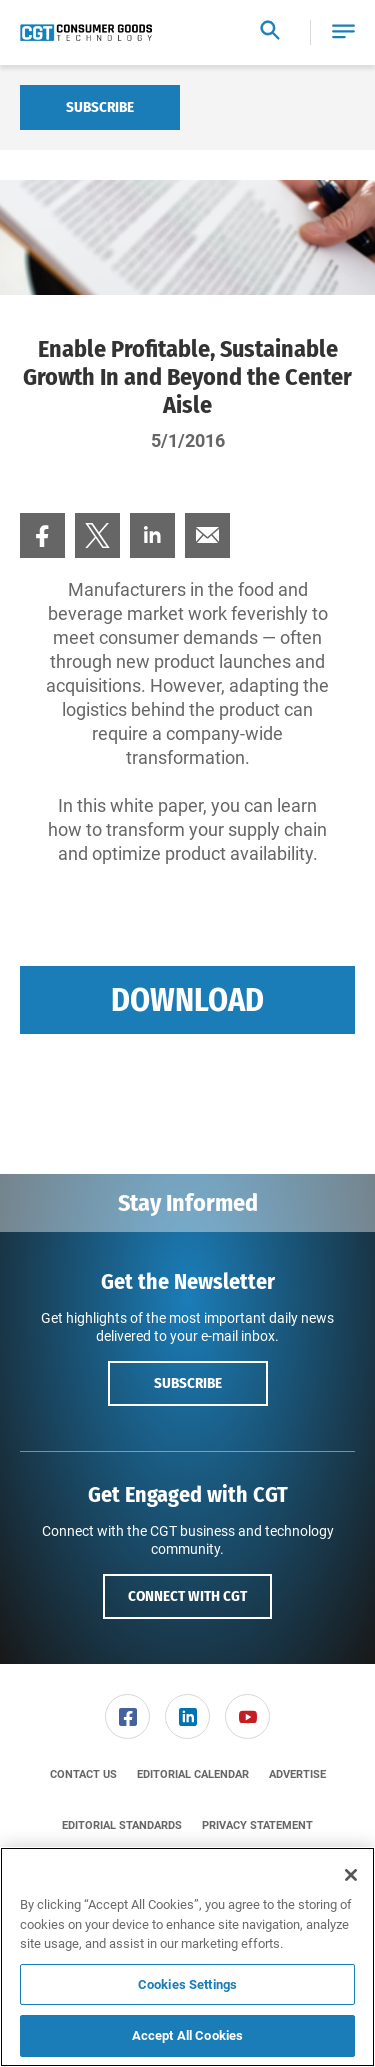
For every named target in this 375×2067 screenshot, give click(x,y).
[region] (187, 1957)
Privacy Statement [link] (257, 1825)
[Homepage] (86, 33)
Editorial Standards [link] (122, 1825)
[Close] (351, 1875)
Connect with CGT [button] (187, 1596)
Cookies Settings (187, 1984)
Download (187, 1000)
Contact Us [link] (83, 1774)
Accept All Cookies (187, 2035)
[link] (42, 535)
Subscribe (100, 107)
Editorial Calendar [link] (193, 1774)
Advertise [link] (297, 1774)
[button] (343, 32)
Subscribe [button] (188, 1383)
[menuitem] (42, 535)
